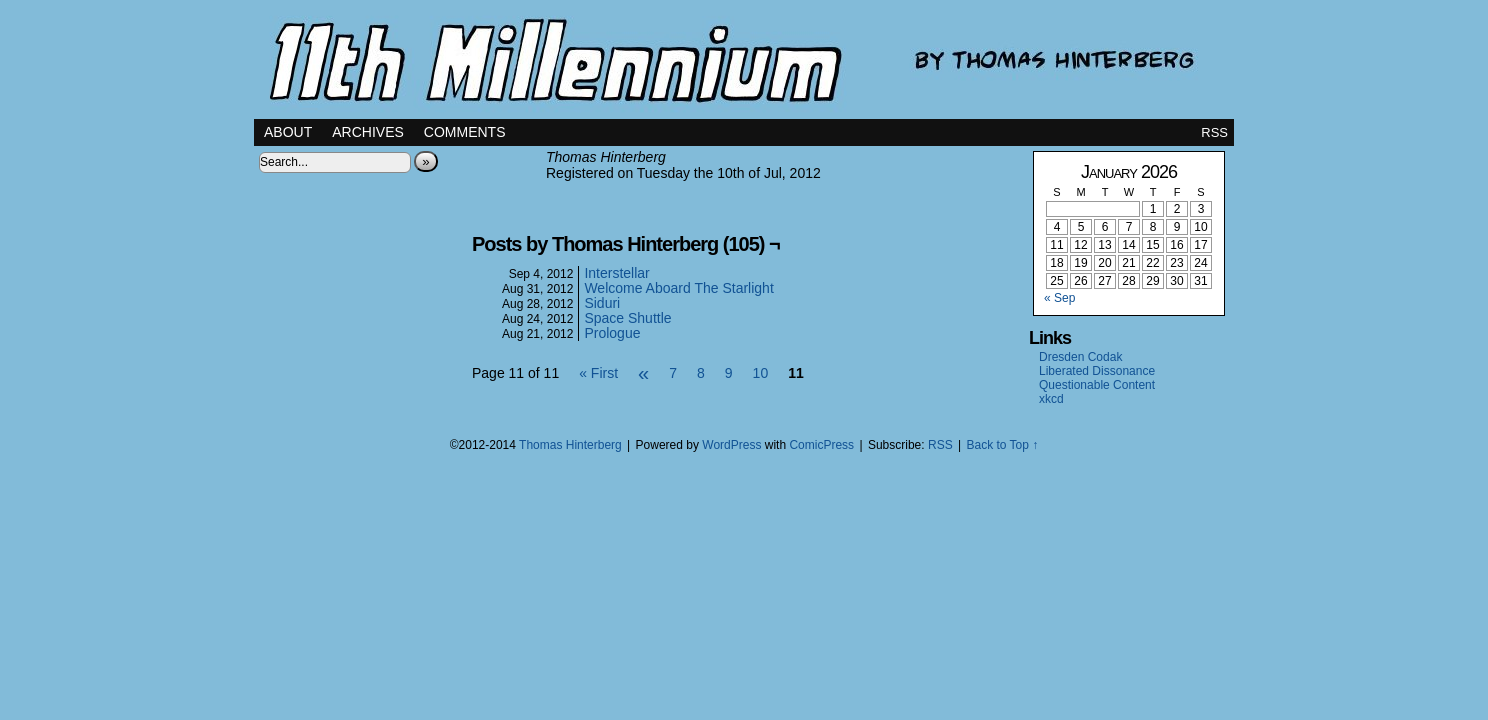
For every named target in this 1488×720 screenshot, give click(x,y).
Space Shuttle (627, 318)
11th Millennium (744, 59)
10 (761, 373)
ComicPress (821, 445)
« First (598, 373)
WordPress (731, 445)
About (288, 132)
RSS (1214, 132)
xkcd (1051, 399)
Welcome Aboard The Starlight (678, 288)
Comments (465, 132)
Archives (368, 132)
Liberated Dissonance (1097, 371)
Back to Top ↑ (1002, 445)
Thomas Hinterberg (570, 445)
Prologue (612, 333)
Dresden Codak (1080, 357)
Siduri (602, 303)
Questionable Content (1097, 385)
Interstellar (616, 273)
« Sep (1059, 298)
